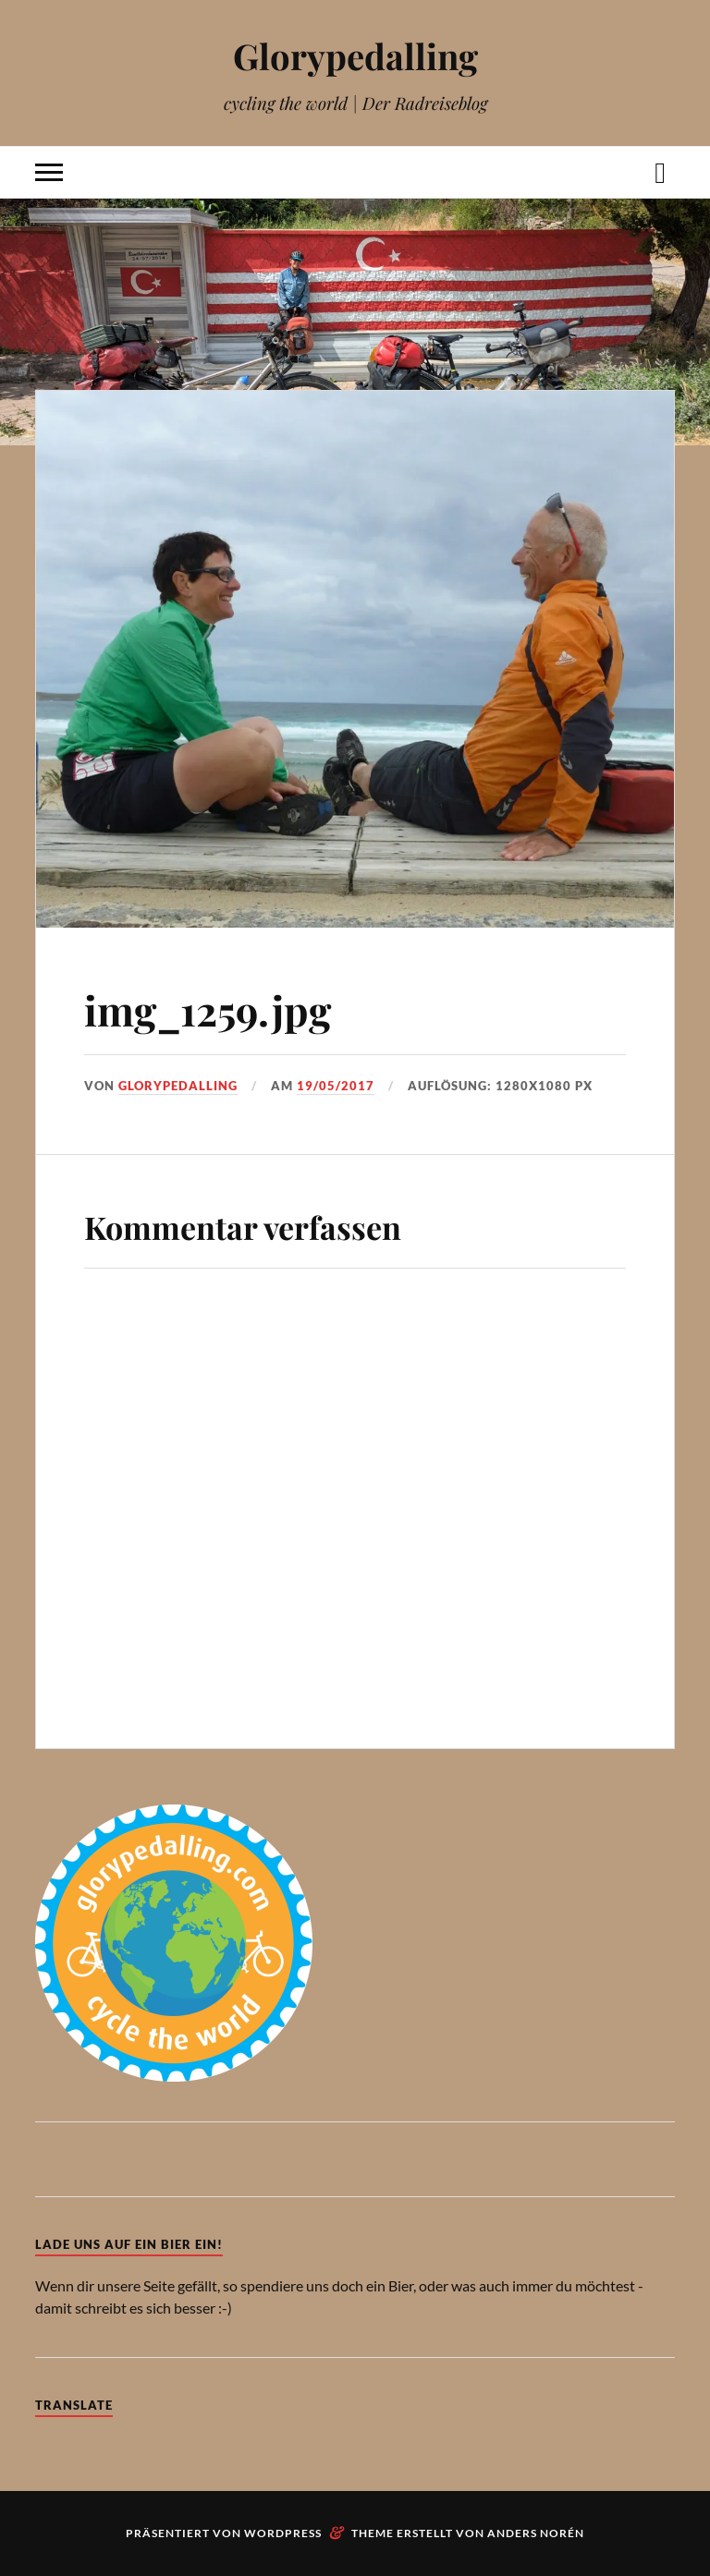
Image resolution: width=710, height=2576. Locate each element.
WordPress (283, 2533)
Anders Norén (535, 2533)
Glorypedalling (355, 55)
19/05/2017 (335, 1085)
